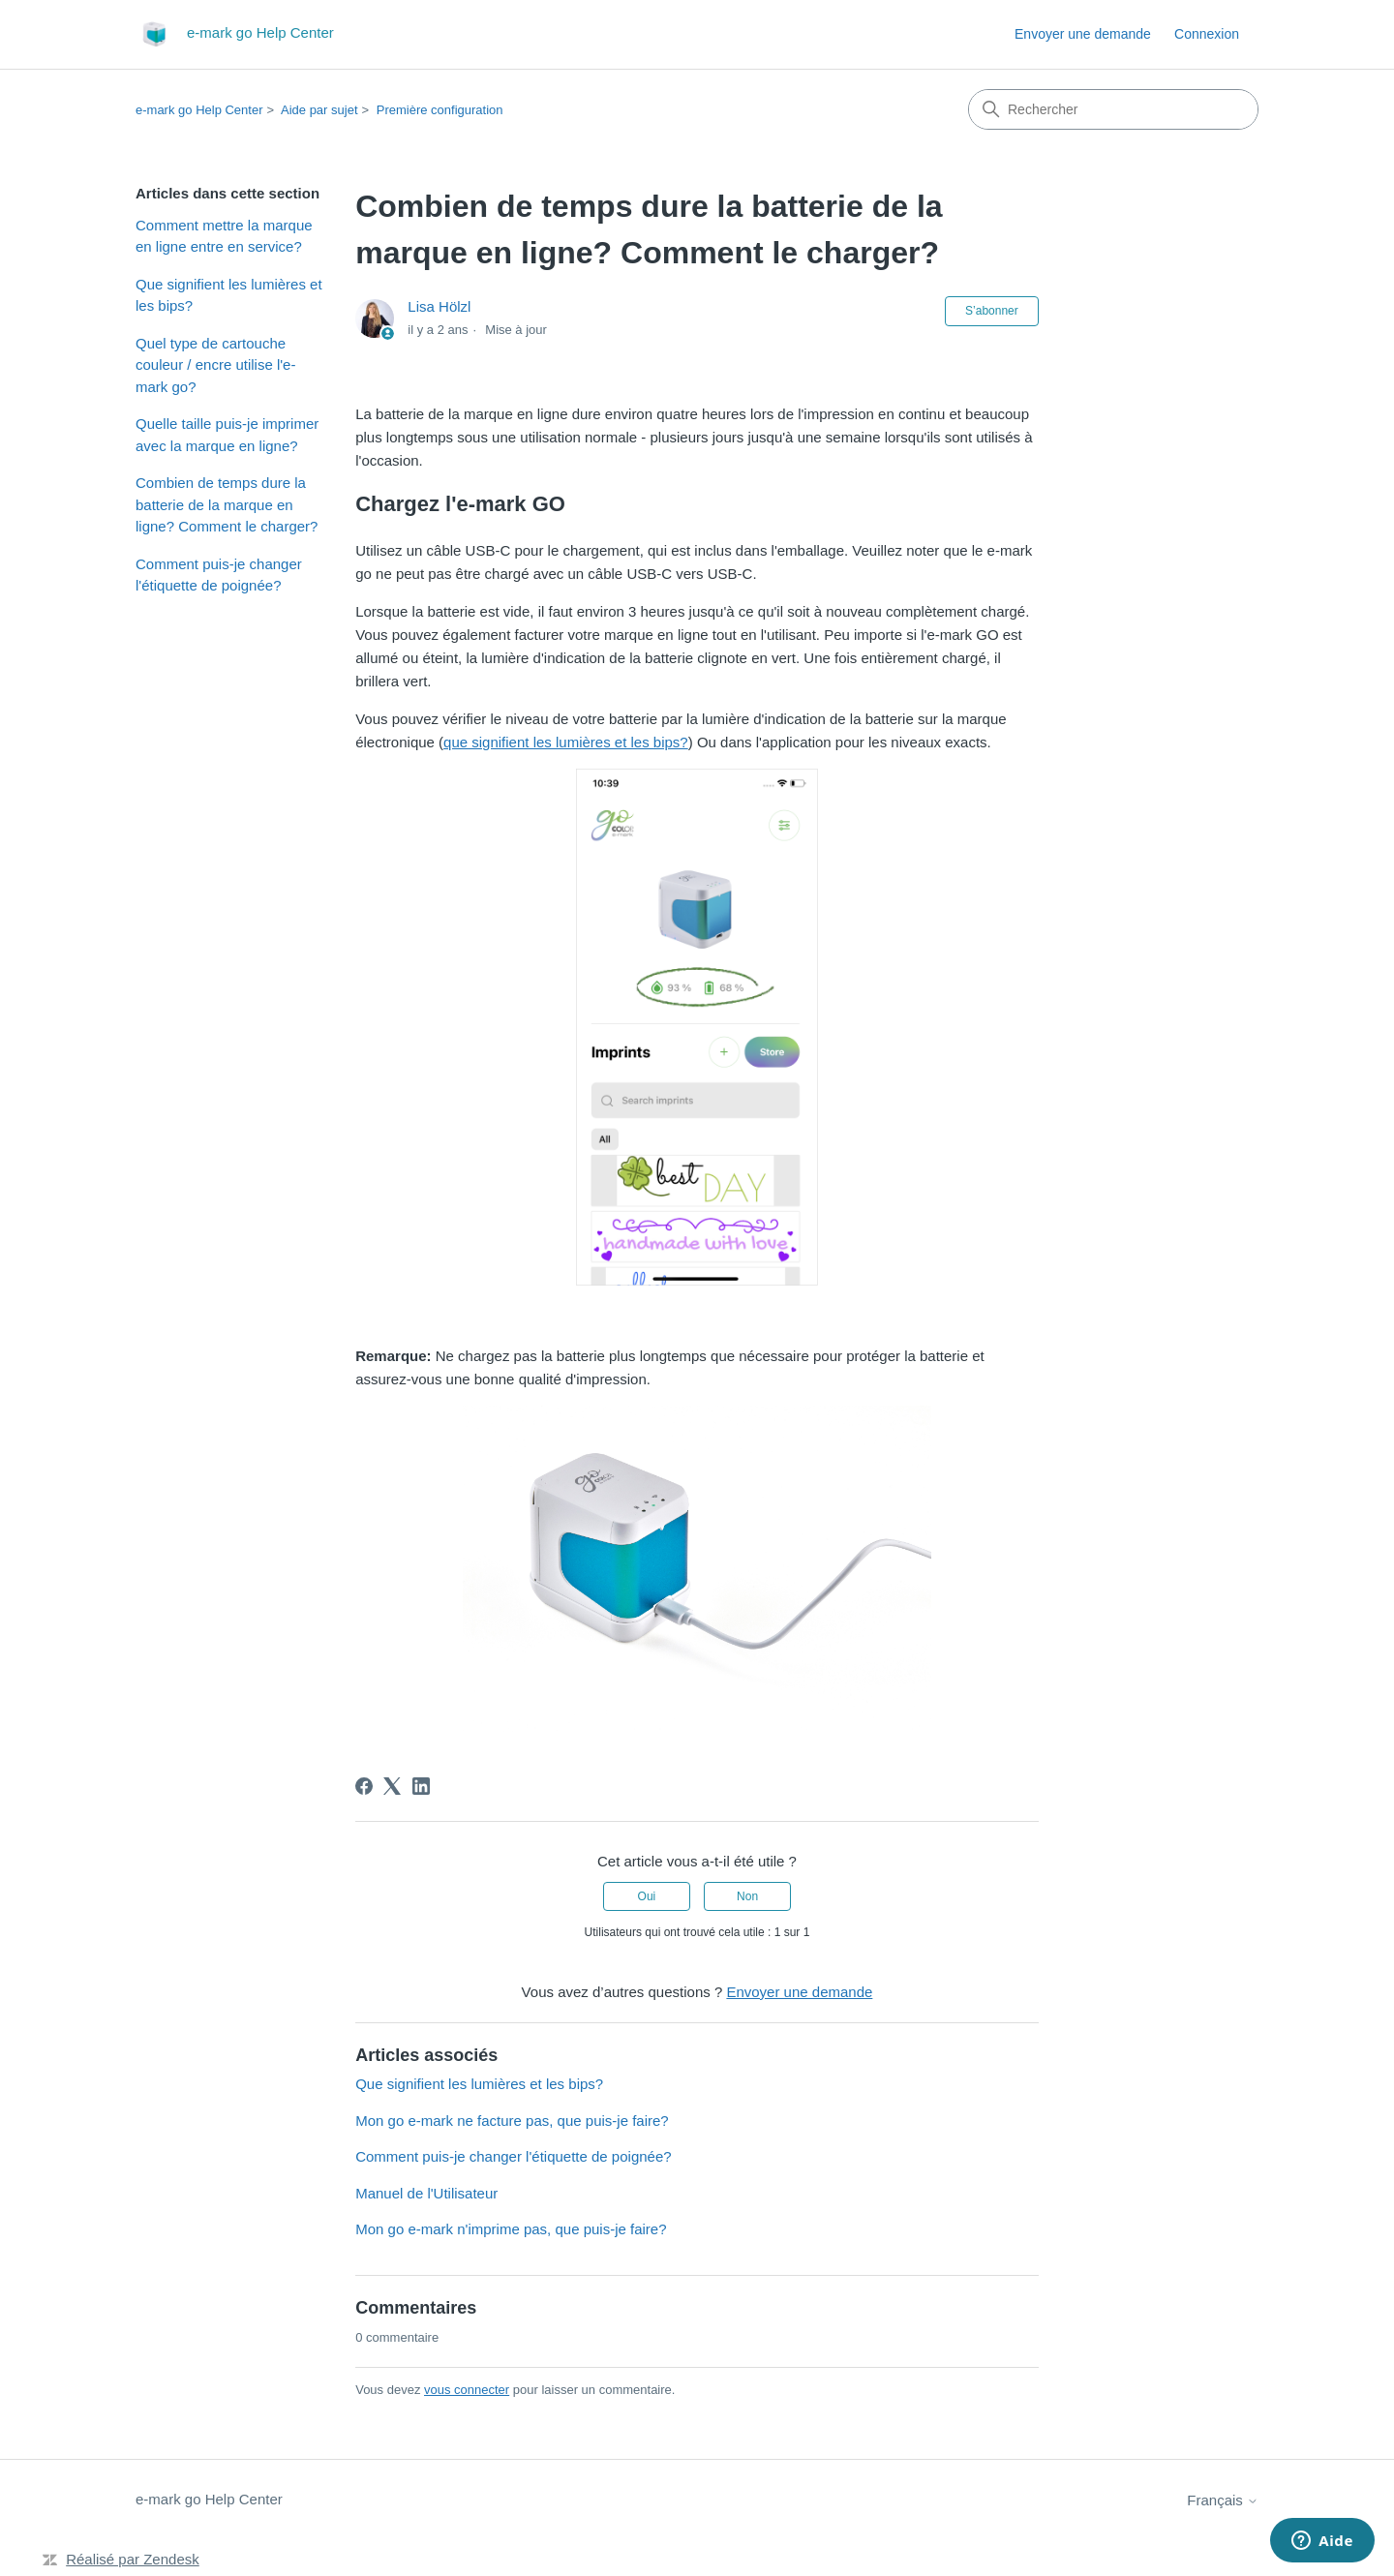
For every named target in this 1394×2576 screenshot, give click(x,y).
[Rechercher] (1113, 109)
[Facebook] (364, 1786)
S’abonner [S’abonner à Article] (991, 311)
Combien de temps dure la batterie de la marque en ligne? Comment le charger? (227, 504)
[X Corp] (392, 1786)
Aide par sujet (319, 110)
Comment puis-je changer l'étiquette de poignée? (219, 575)
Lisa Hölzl (439, 306)
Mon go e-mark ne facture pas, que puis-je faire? (512, 2120)
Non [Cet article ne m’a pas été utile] (747, 1896)
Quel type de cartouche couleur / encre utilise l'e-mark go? (215, 365)
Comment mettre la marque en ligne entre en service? (224, 236)
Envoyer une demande (1083, 34)
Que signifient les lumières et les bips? (229, 295)
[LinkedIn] (421, 1786)
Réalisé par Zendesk (132, 2559)
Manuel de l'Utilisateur (426, 2193)
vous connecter (466, 2389)
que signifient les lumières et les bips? (565, 742)
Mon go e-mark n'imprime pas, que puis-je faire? (510, 2229)
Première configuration (440, 110)
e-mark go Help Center (199, 110)
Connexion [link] (1206, 34)
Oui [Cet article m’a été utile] (647, 1896)
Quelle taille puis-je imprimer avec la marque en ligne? (227, 434)
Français (1222, 2500)
